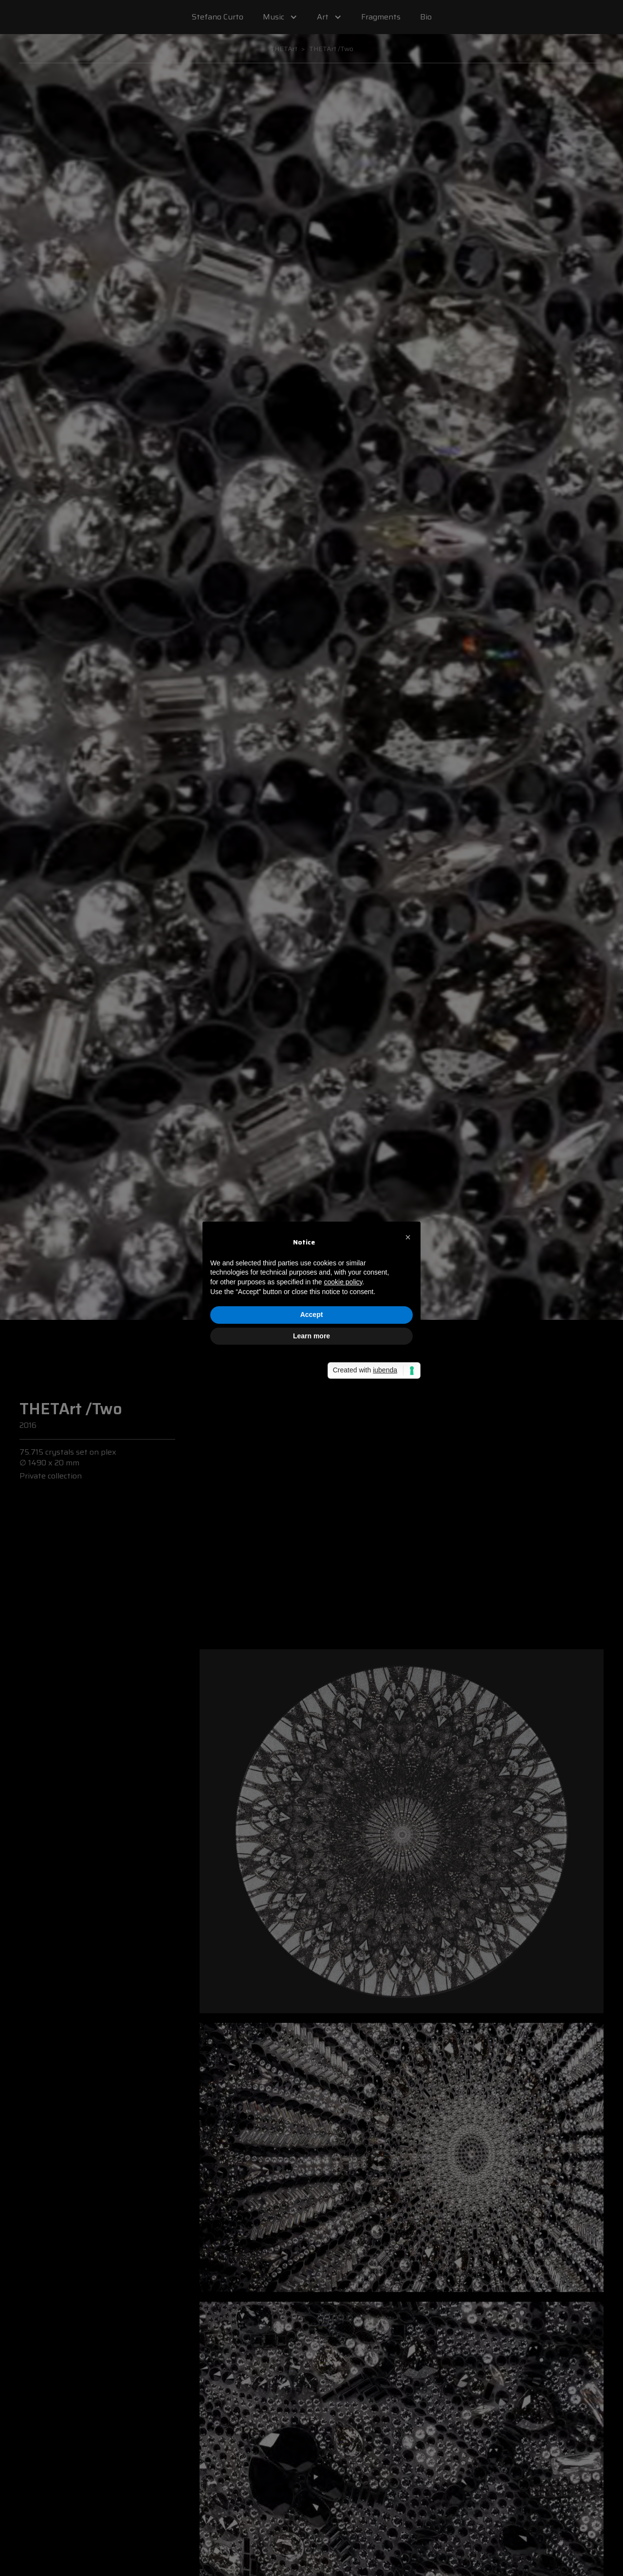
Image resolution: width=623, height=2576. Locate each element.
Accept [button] (311, 1314)
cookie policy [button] (343, 1282)
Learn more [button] (311, 1336)
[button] (408, 1237)
